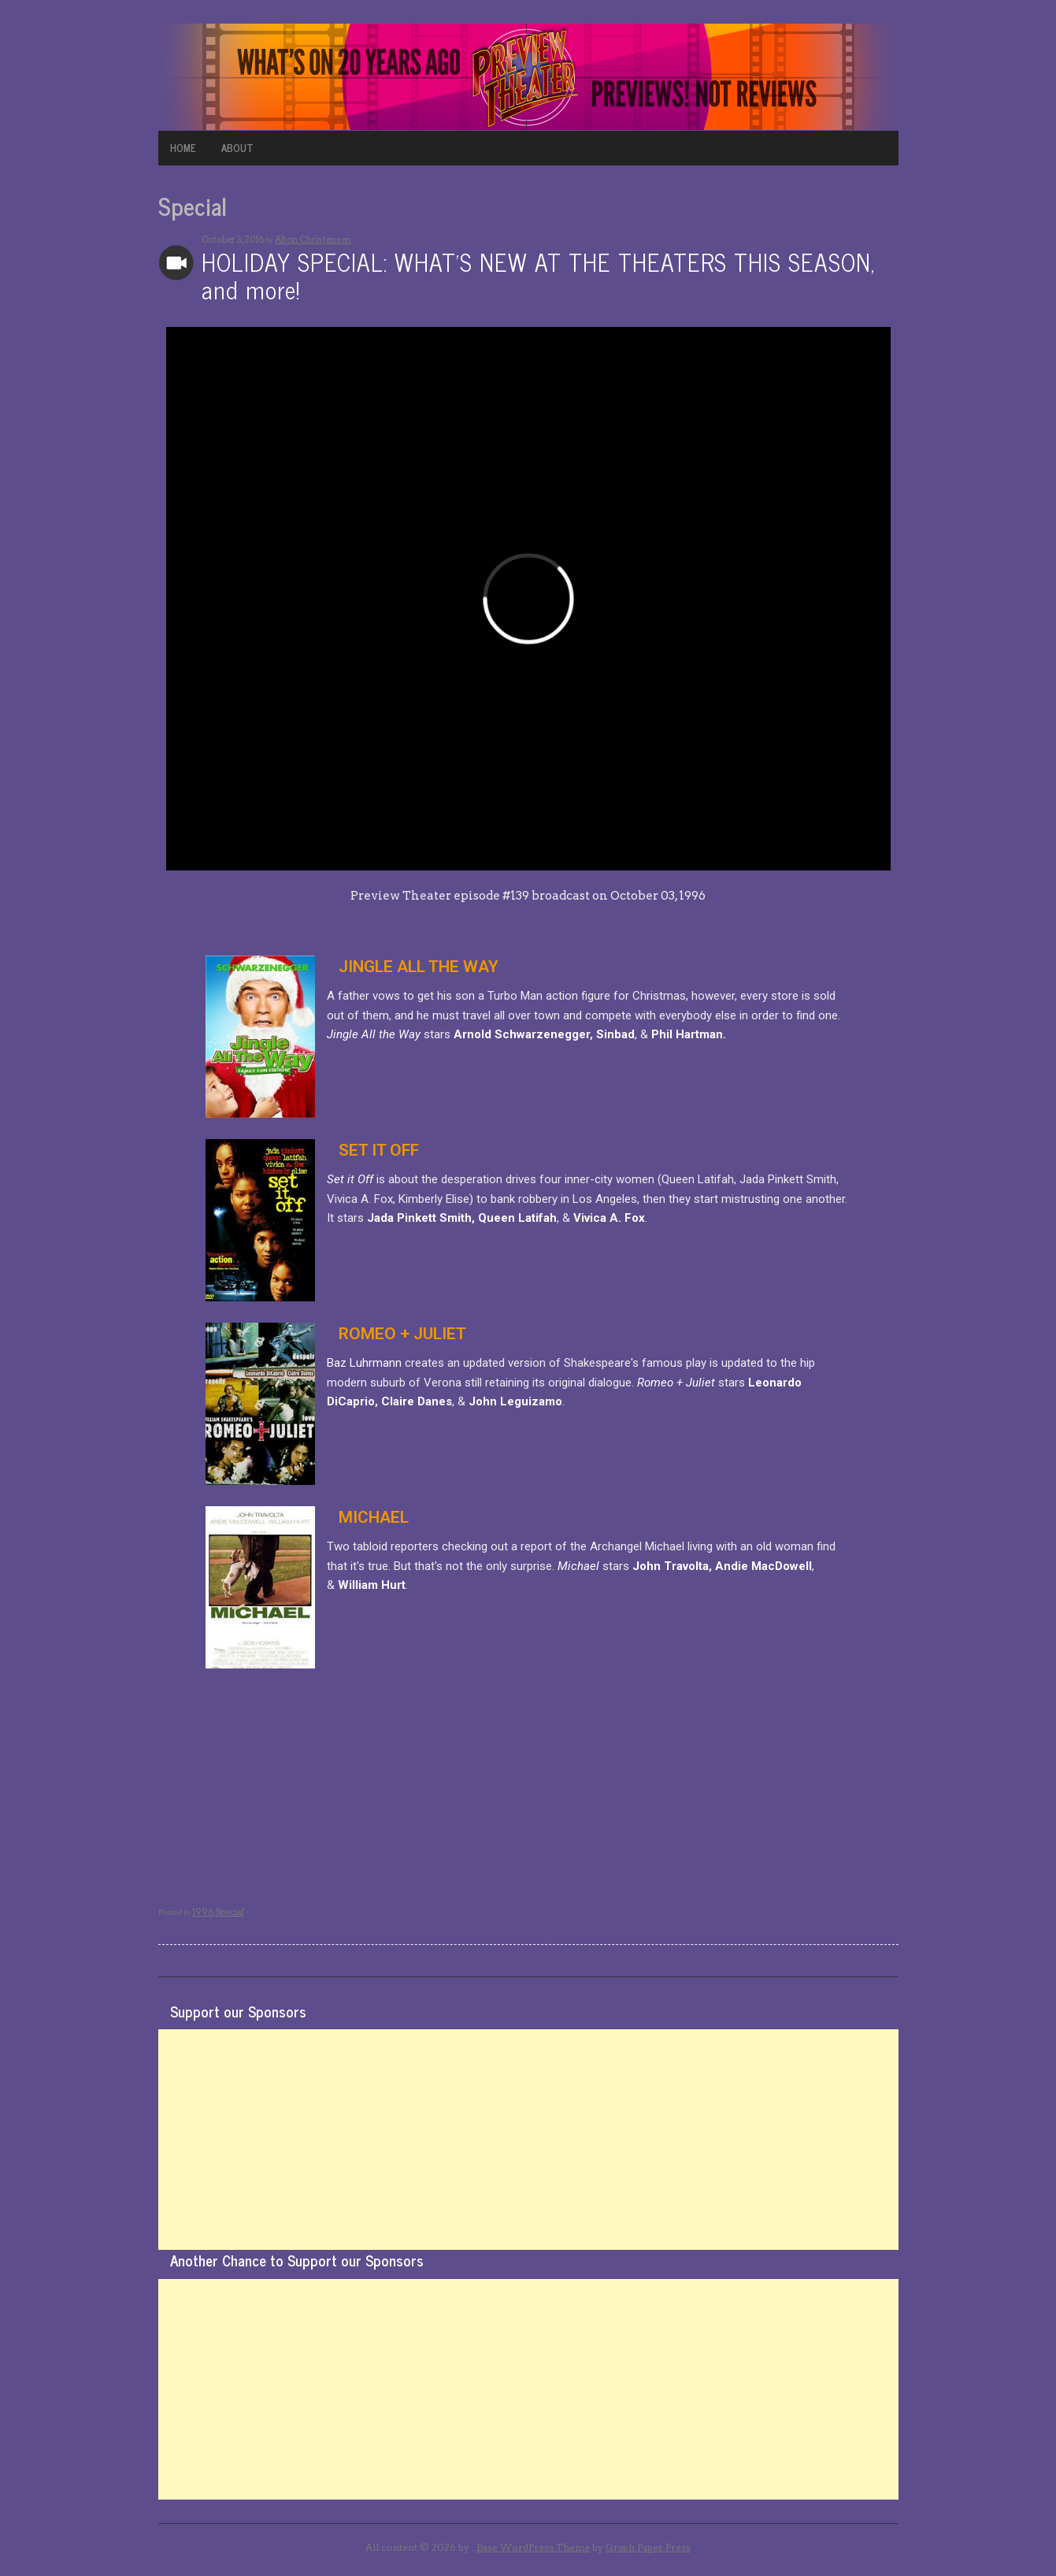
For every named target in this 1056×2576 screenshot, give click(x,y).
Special (230, 1911)
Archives (176, 262)
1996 (202, 1911)
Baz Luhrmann (364, 1363)
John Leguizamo (515, 1401)
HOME (183, 147)
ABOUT (237, 147)
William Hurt (372, 1585)
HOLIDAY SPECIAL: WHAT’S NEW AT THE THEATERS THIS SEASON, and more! (538, 275)
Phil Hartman (687, 1034)
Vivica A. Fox (609, 1218)
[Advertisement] (528, 2139)
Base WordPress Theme (533, 2547)
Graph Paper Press (648, 2547)
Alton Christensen (313, 239)
